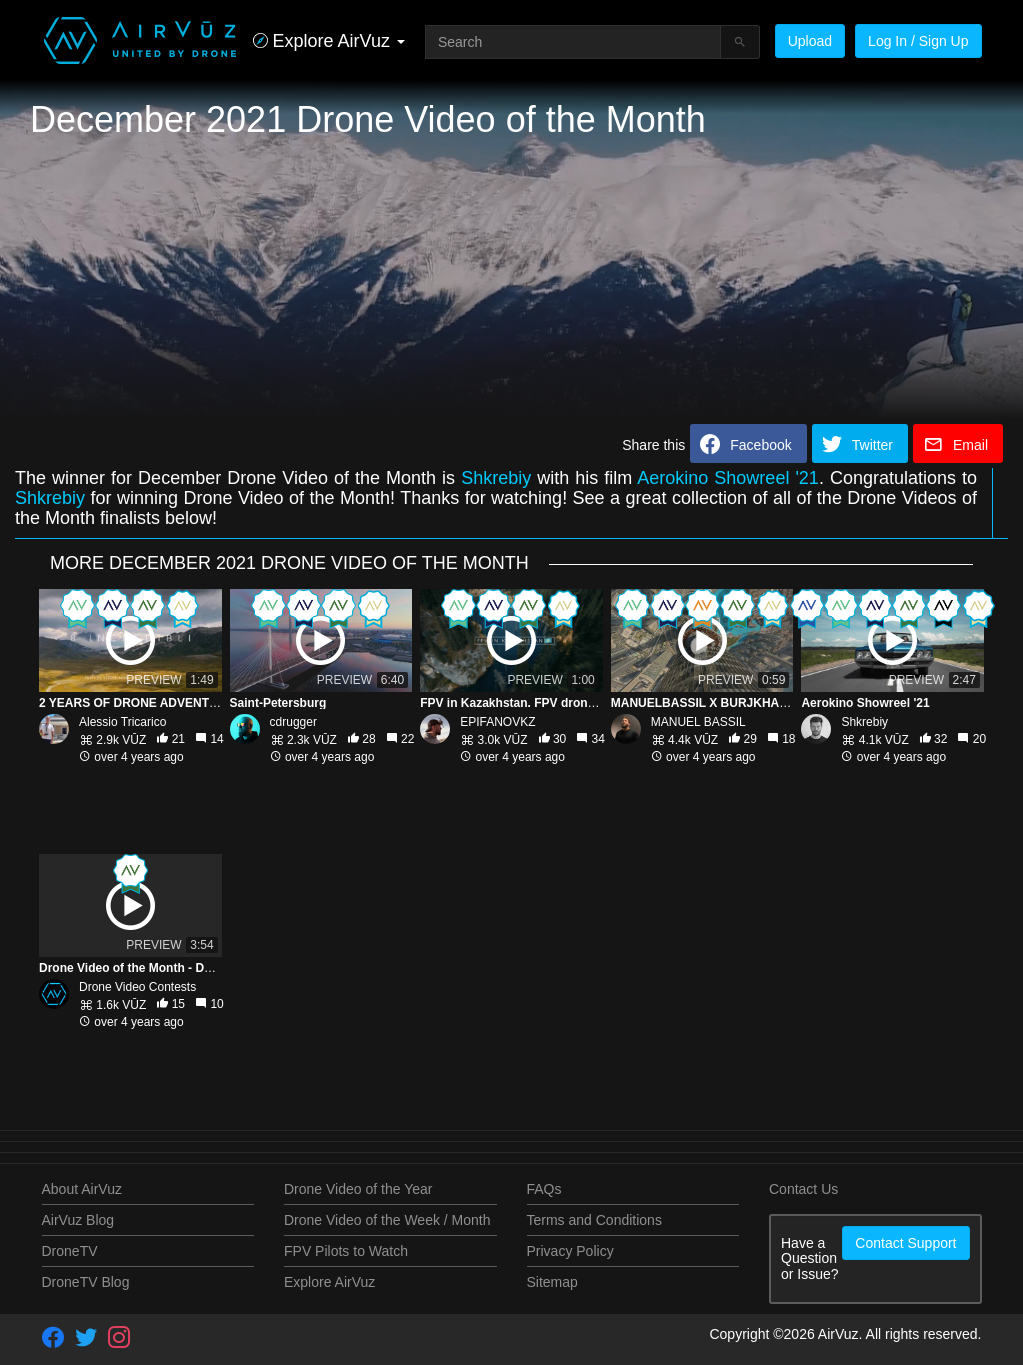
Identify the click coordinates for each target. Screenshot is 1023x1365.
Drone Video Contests (137, 987)
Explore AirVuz (329, 1282)
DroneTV (70, 1251)
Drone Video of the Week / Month (387, 1220)
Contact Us (803, 1189)
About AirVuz (82, 1189)
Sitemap (552, 1282)
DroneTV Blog (86, 1282)
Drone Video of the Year (358, 1189)
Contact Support (905, 1243)
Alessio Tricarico (122, 722)
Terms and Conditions (594, 1220)
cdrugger (293, 722)
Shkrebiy (496, 478)
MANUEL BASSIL (698, 722)
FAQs (544, 1189)
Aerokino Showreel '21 (728, 478)
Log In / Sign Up (918, 41)
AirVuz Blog (78, 1220)
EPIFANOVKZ (497, 722)
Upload (810, 41)
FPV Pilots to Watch (346, 1251)
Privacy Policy (570, 1251)
